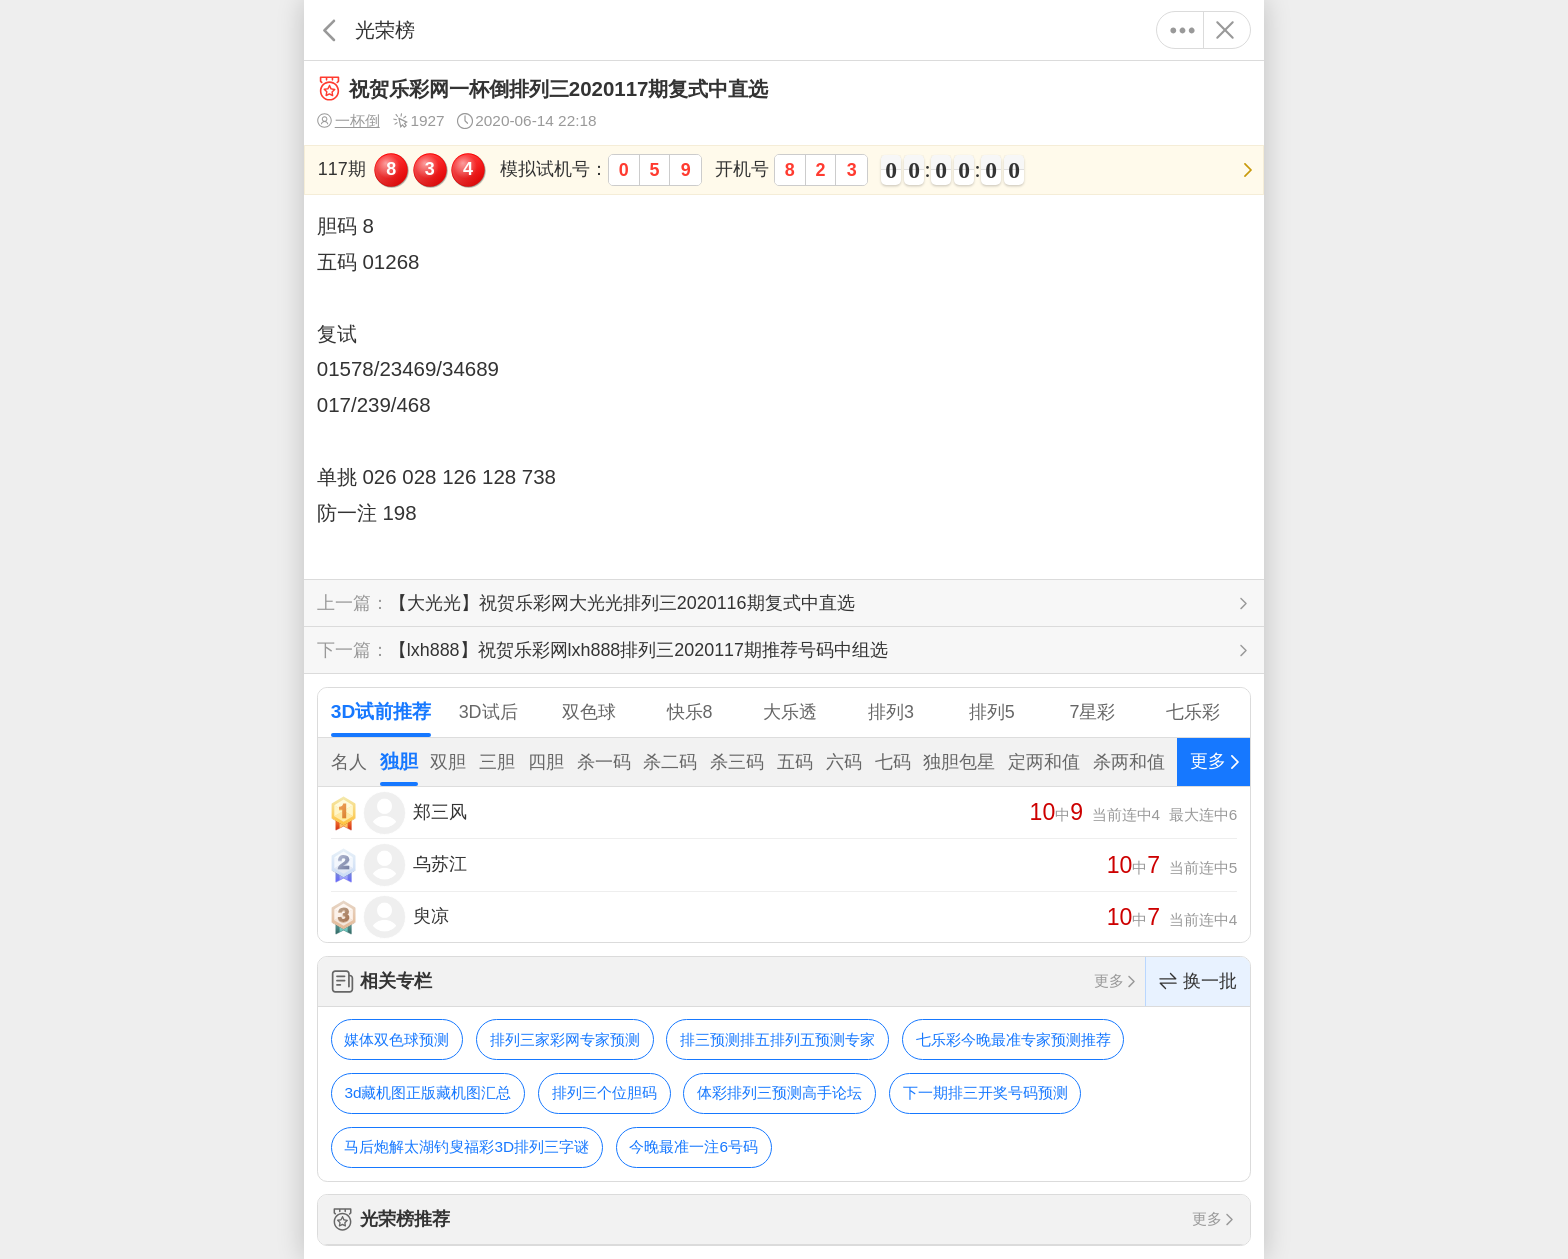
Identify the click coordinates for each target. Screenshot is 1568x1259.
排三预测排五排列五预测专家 (777, 1039)
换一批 (1198, 981)
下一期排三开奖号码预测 (985, 1092)
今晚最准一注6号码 (693, 1146)
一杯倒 (348, 121)
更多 (1182, 30)
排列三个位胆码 (604, 1092)
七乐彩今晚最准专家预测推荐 (1013, 1039)
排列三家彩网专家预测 (565, 1039)
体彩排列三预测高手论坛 (779, 1092)
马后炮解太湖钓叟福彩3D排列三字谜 (466, 1146)
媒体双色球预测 (396, 1039)
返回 (329, 30)
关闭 (1224, 30)
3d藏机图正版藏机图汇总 (427, 1092)
